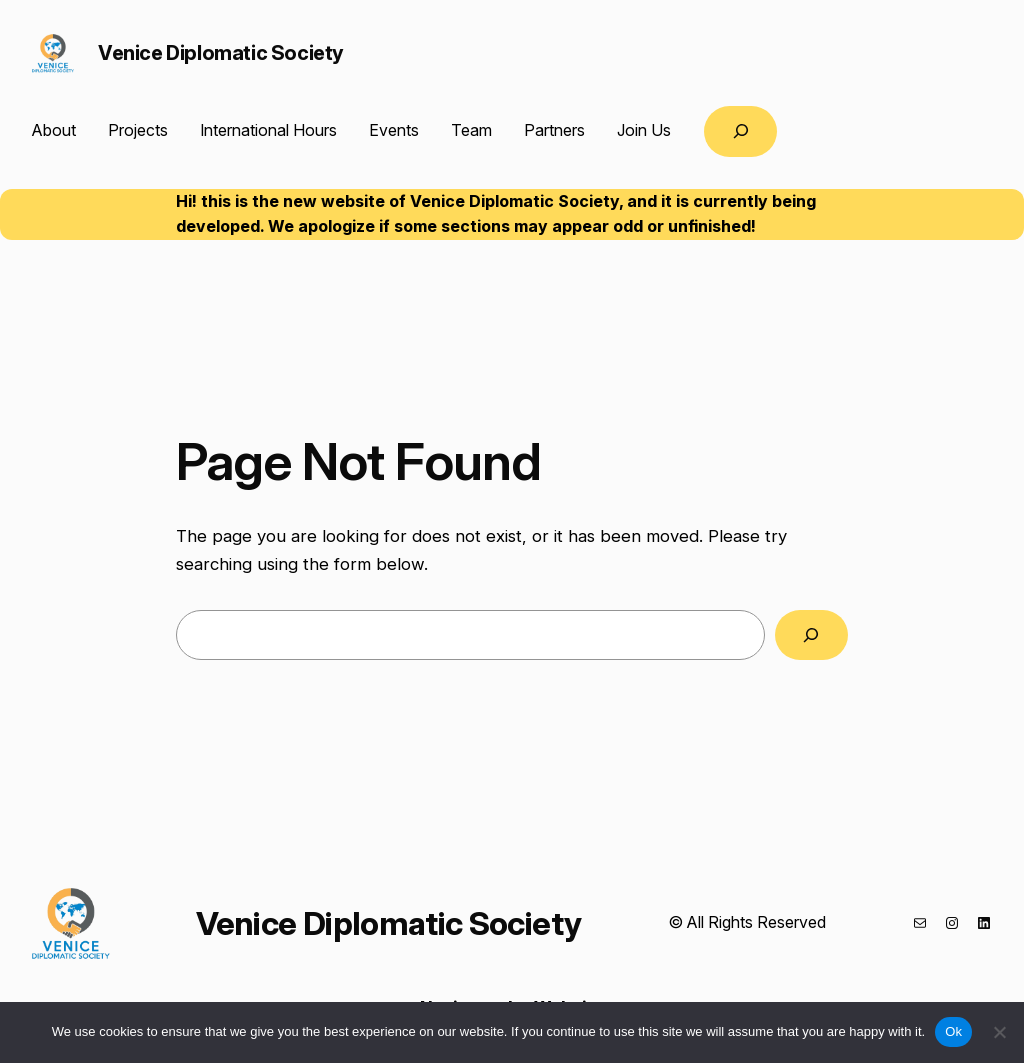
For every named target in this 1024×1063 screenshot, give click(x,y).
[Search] (811, 635)
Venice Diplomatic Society (221, 53)
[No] (999, 1032)
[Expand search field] (740, 131)
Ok (953, 1031)
